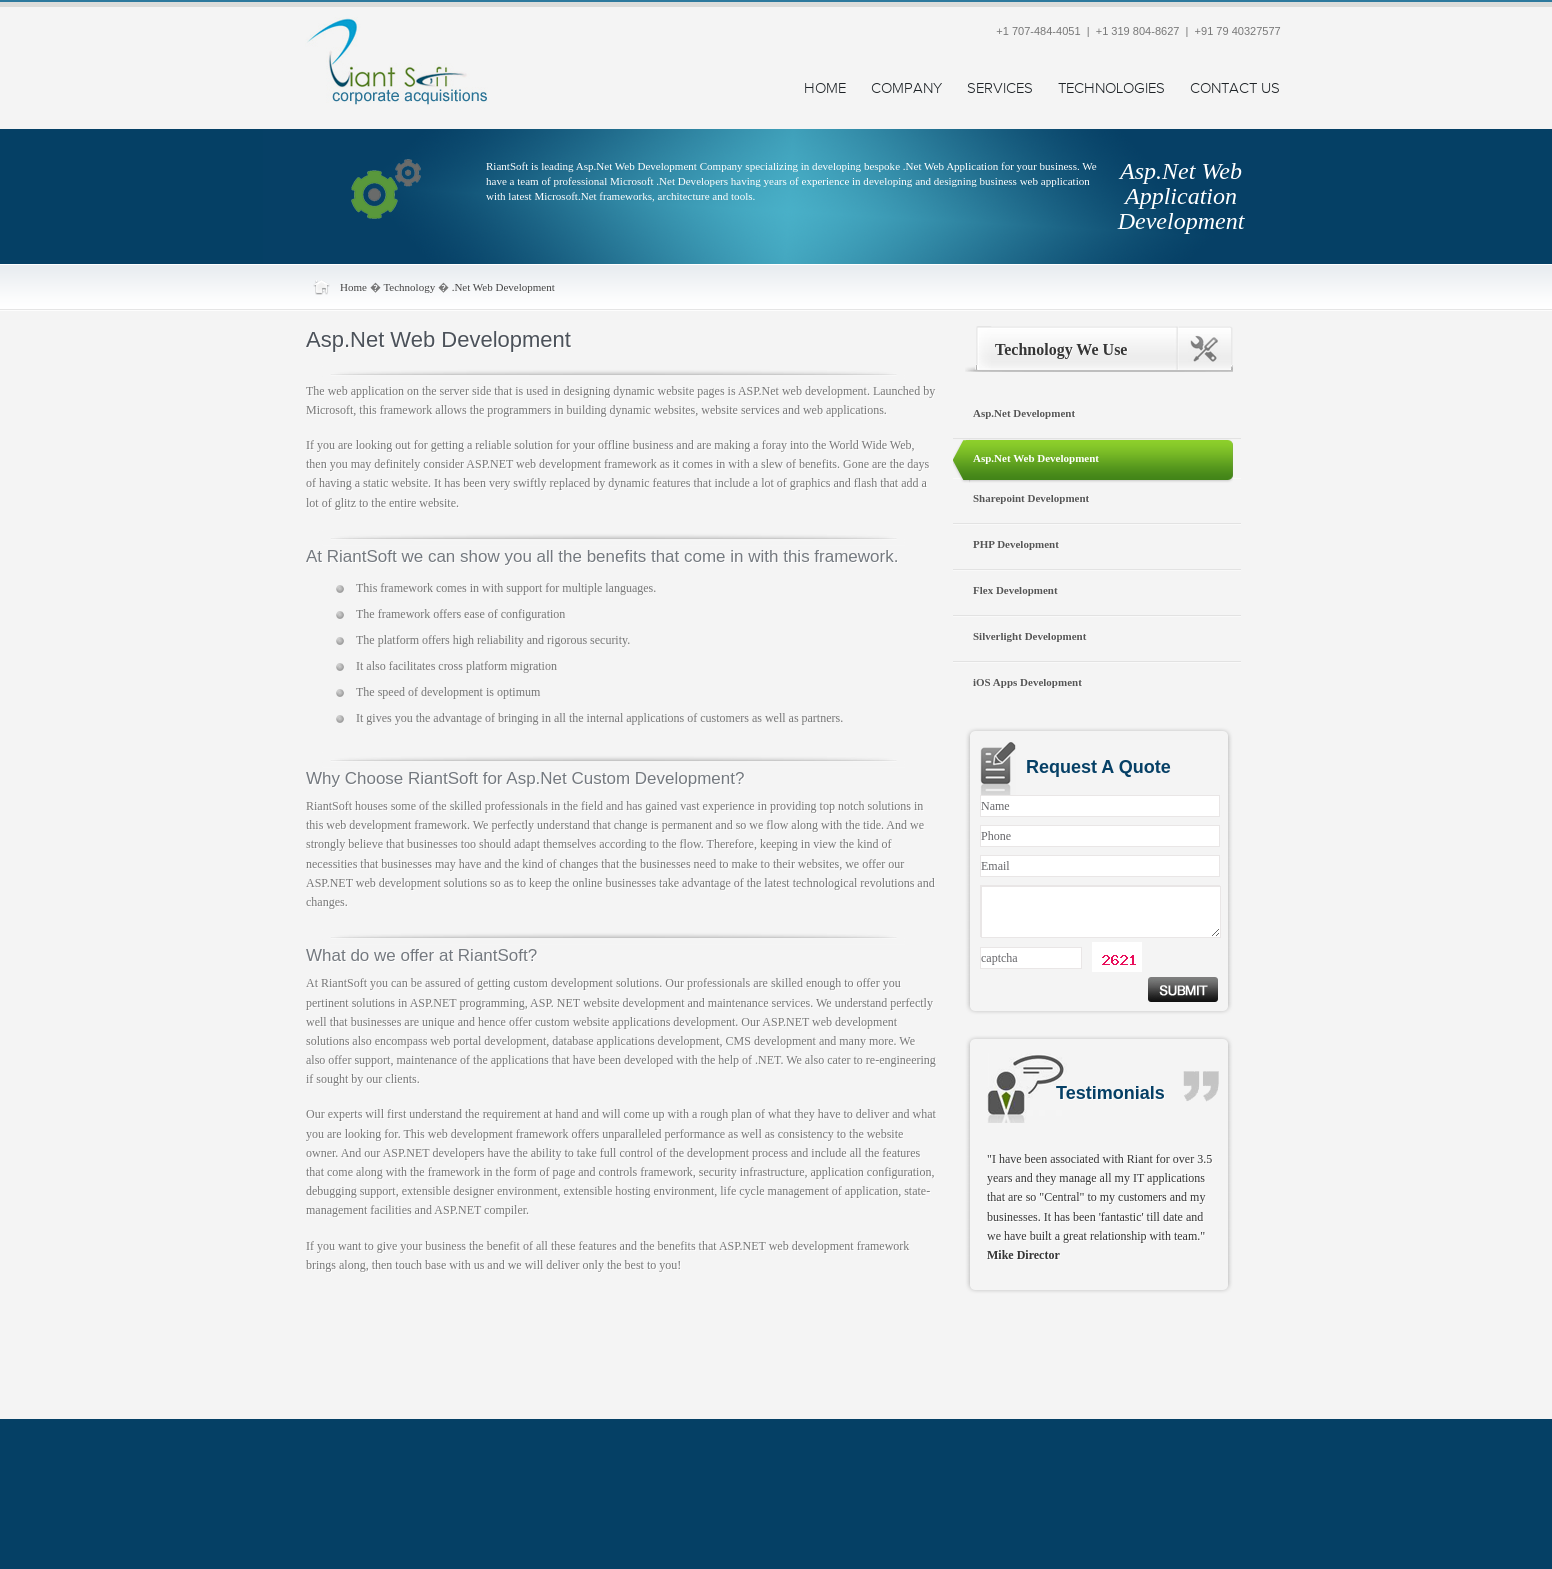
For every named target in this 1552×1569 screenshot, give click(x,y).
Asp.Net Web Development (1036, 458)
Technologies (1111, 88)
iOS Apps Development (1027, 682)
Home (825, 88)
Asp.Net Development (1024, 413)
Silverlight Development (1029, 636)
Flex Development (1015, 590)
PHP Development (1016, 544)
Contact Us (1235, 88)
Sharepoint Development (1031, 498)
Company (906, 88)
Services (1000, 88)
